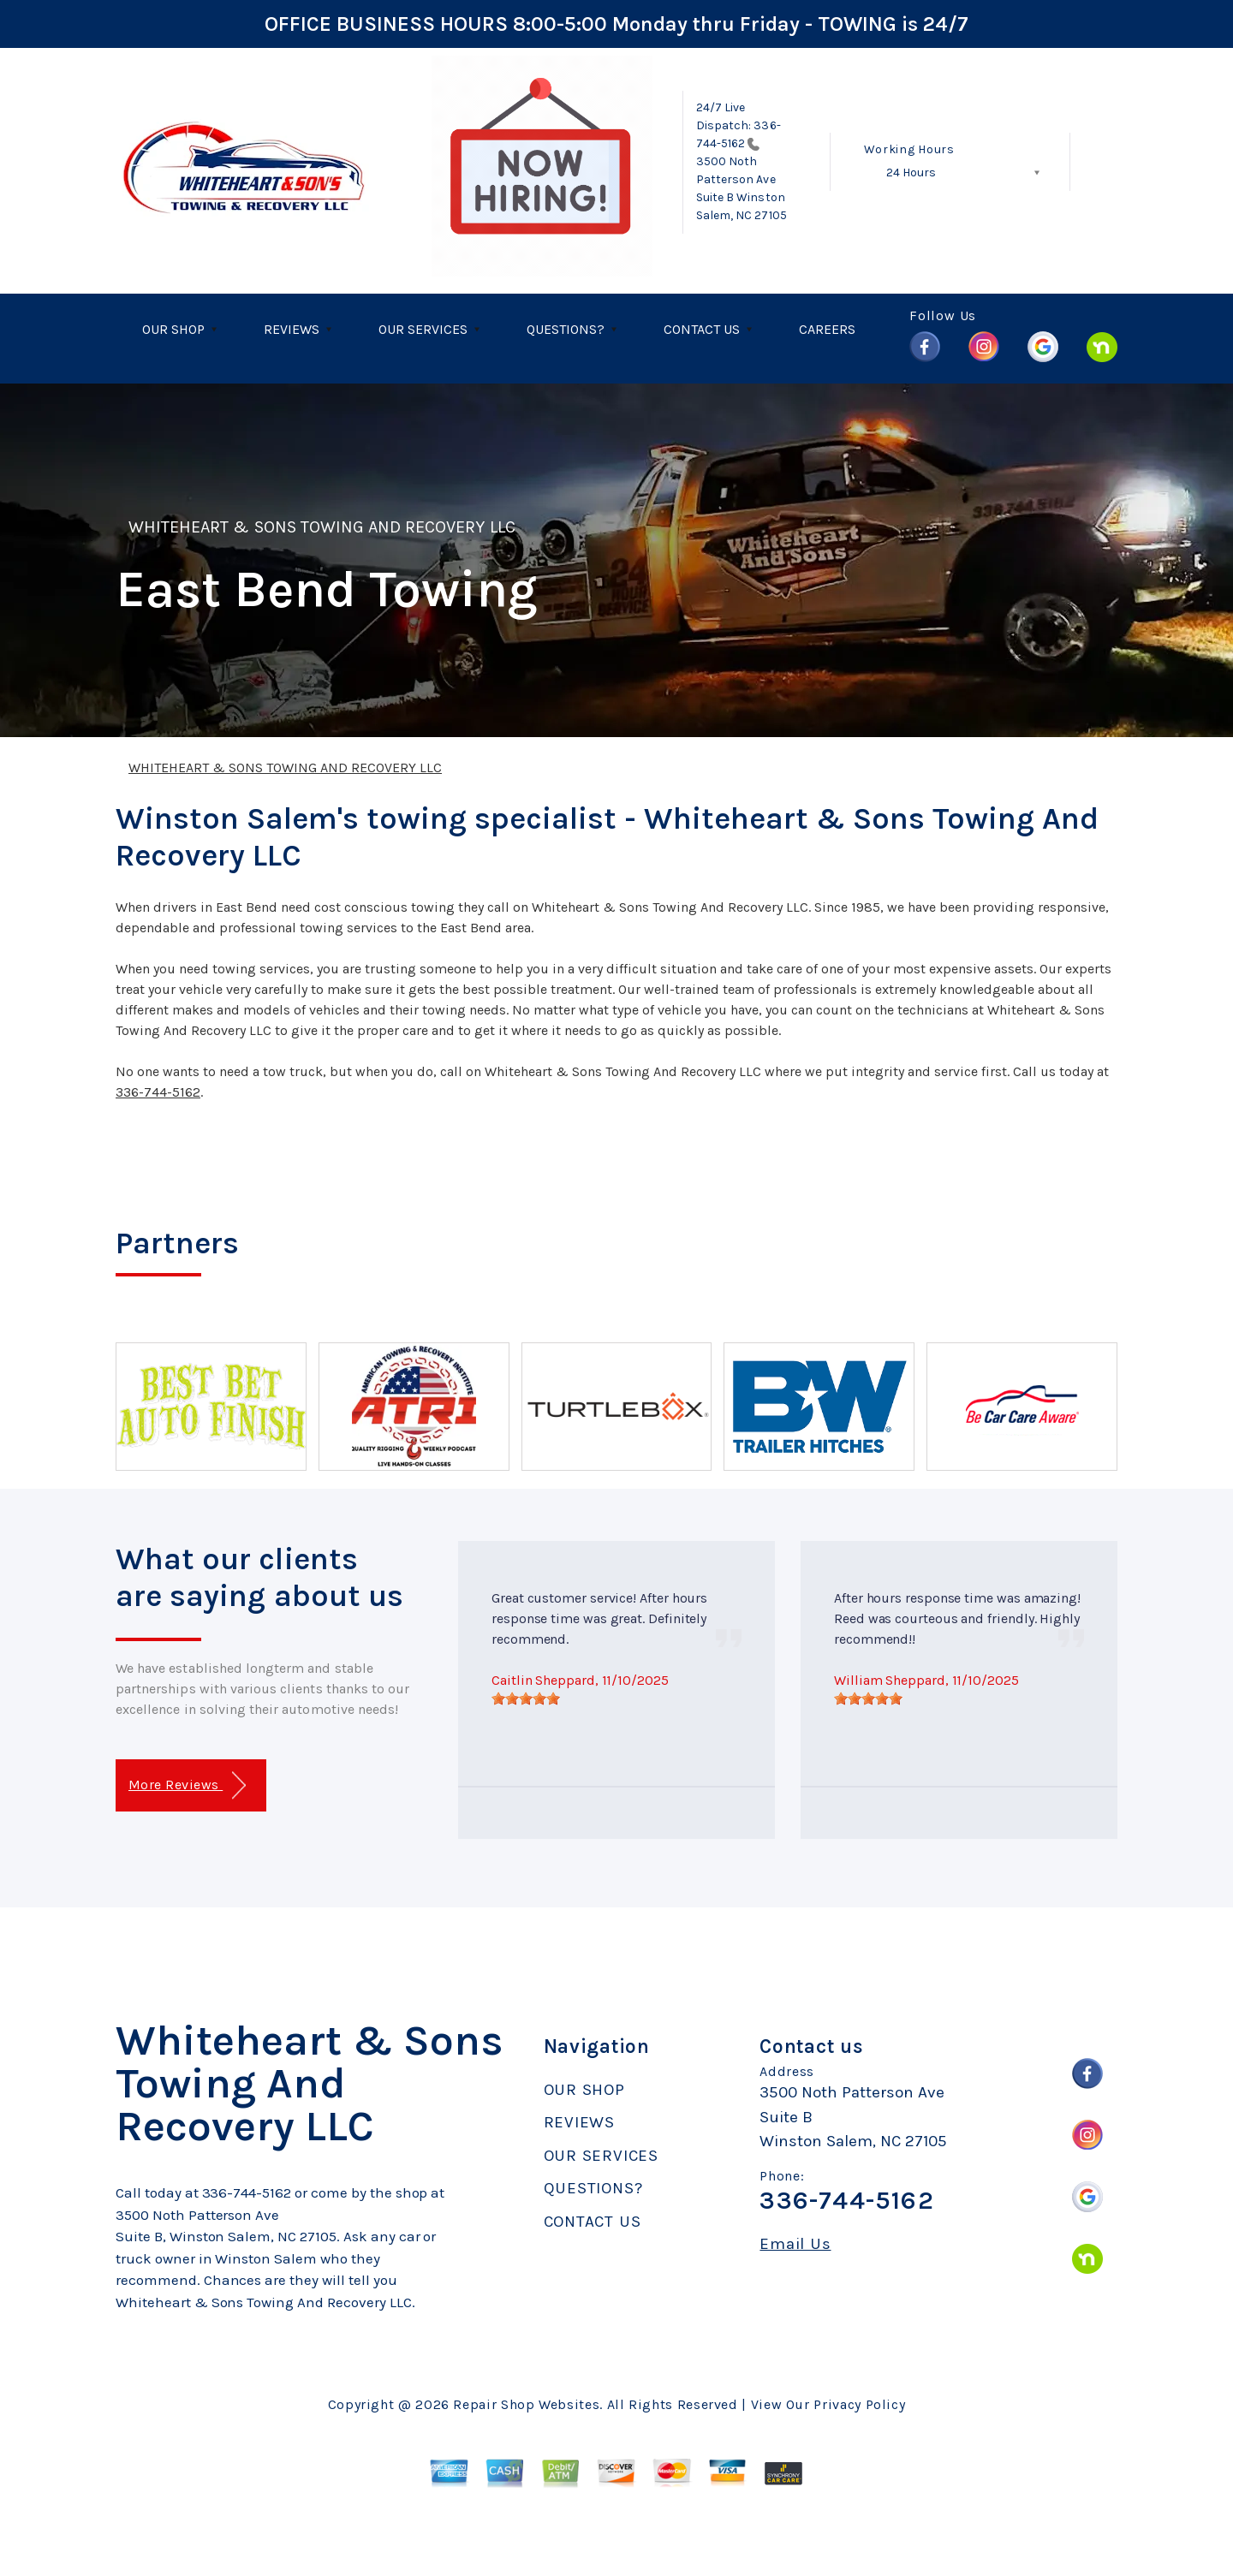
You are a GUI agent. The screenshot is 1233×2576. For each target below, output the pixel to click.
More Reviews (187, 1785)
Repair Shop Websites (526, 2404)
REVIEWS (291, 329)
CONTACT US (702, 329)
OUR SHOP (173, 329)
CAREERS (827, 329)
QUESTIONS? (566, 329)
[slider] (525, 1698)
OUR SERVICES (423, 329)
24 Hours (911, 172)
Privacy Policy (859, 2404)
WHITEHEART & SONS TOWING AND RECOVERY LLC (321, 527)
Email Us (795, 2244)
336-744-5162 (158, 1092)
